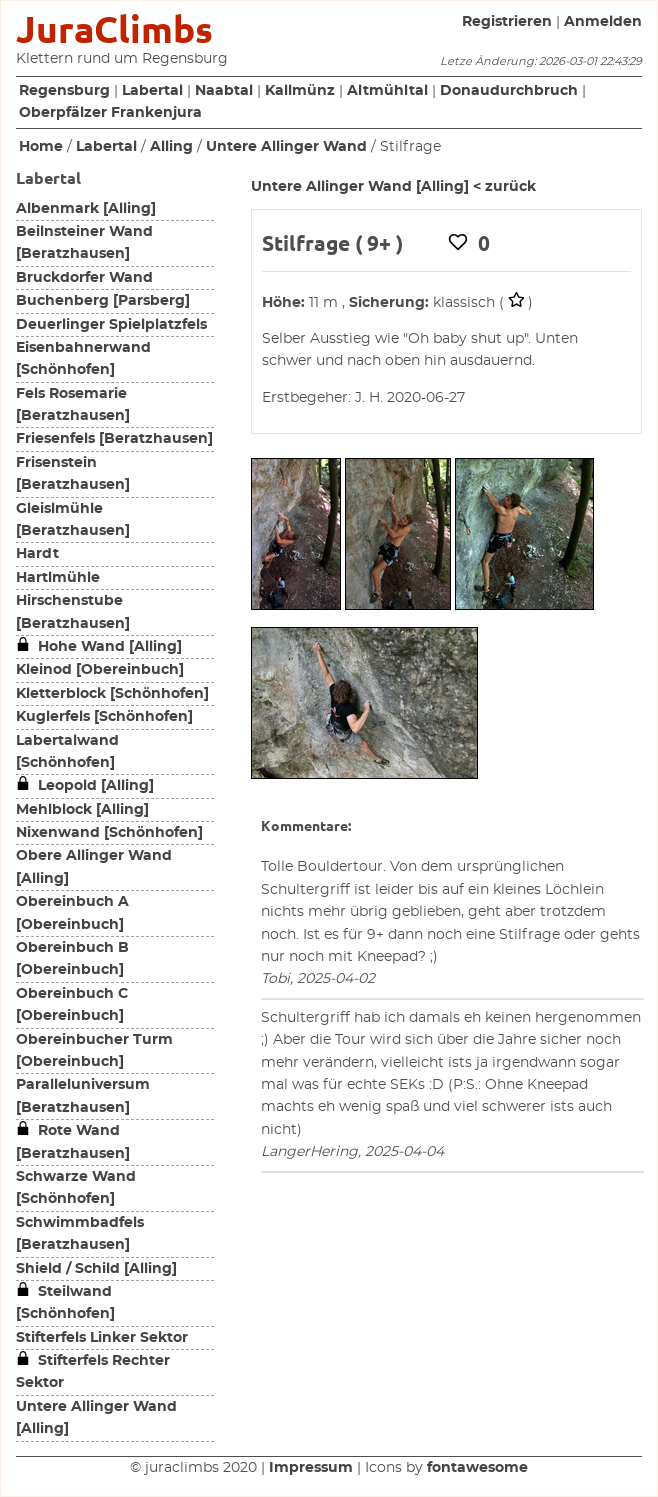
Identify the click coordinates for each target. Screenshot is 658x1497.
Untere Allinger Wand (286, 147)
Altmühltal (387, 91)
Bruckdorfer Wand (84, 278)
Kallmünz (300, 91)
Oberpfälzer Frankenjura (110, 113)
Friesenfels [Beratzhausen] (114, 439)
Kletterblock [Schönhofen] (112, 694)
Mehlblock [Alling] (82, 810)
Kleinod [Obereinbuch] (100, 670)
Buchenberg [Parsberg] (103, 301)
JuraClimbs (114, 29)
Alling (171, 147)
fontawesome (477, 1468)
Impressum (311, 1468)
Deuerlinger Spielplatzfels (111, 325)
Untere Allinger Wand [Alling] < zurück (393, 187)
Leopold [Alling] (85, 786)
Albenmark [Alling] (86, 209)
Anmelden (603, 22)
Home (41, 147)
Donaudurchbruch (509, 91)
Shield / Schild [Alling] (96, 1269)
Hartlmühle (58, 578)
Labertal (152, 91)
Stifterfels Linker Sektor (102, 1338)
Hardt (37, 554)
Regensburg (64, 91)
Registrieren (507, 22)
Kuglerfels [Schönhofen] (104, 717)
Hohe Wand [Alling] (99, 647)
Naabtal (224, 91)
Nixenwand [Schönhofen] (109, 833)
